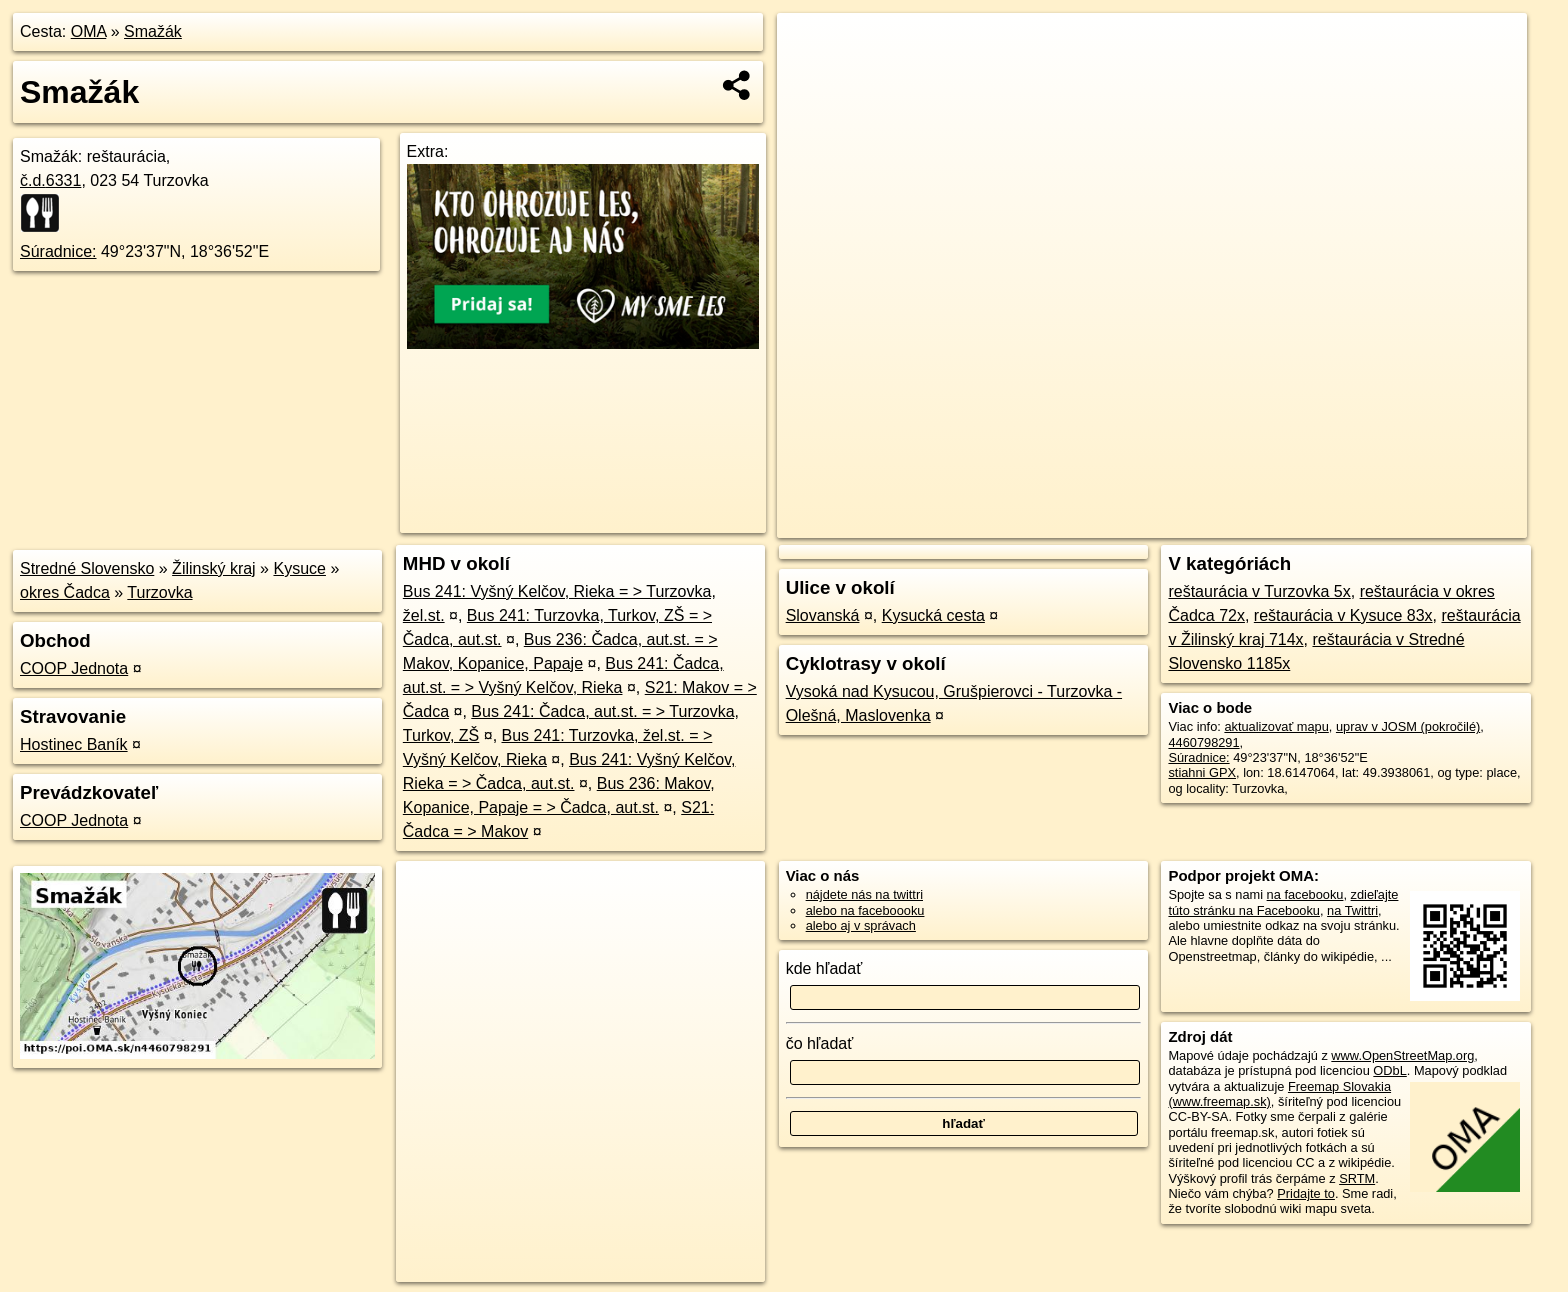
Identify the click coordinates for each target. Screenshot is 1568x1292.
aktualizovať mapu (1276, 726)
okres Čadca (65, 592)
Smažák (153, 31)
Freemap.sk (1285, 523)
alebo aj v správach (861, 925)
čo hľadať (820, 1043)
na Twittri (1352, 910)
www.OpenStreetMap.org (1402, 1055)
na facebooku (1305, 894)
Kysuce (299, 568)
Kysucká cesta (933, 615)
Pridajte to (1306, 1193)
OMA (89, 31)
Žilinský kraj (214, 568)
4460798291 (1203, 742)
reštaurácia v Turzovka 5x (1259, 591)
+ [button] (811, 47)
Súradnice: (58, 251)
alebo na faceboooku (865, 910)
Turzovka (159, 592)
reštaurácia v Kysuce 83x (1343, 615)
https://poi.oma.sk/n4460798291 (1436, 523)
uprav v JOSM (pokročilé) (1408, 726)
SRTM (1357, 1178)
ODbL (1389, 1070)
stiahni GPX (1202, 772)
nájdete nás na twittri (864, 894)
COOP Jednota (74, 668)
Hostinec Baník (74, 744)
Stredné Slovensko (87, 568)
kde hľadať (824, 968)
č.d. (50, 180)
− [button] (811, 78)
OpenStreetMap (1182, 523)
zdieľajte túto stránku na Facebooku (1283, 902)
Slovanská (823, 615)
